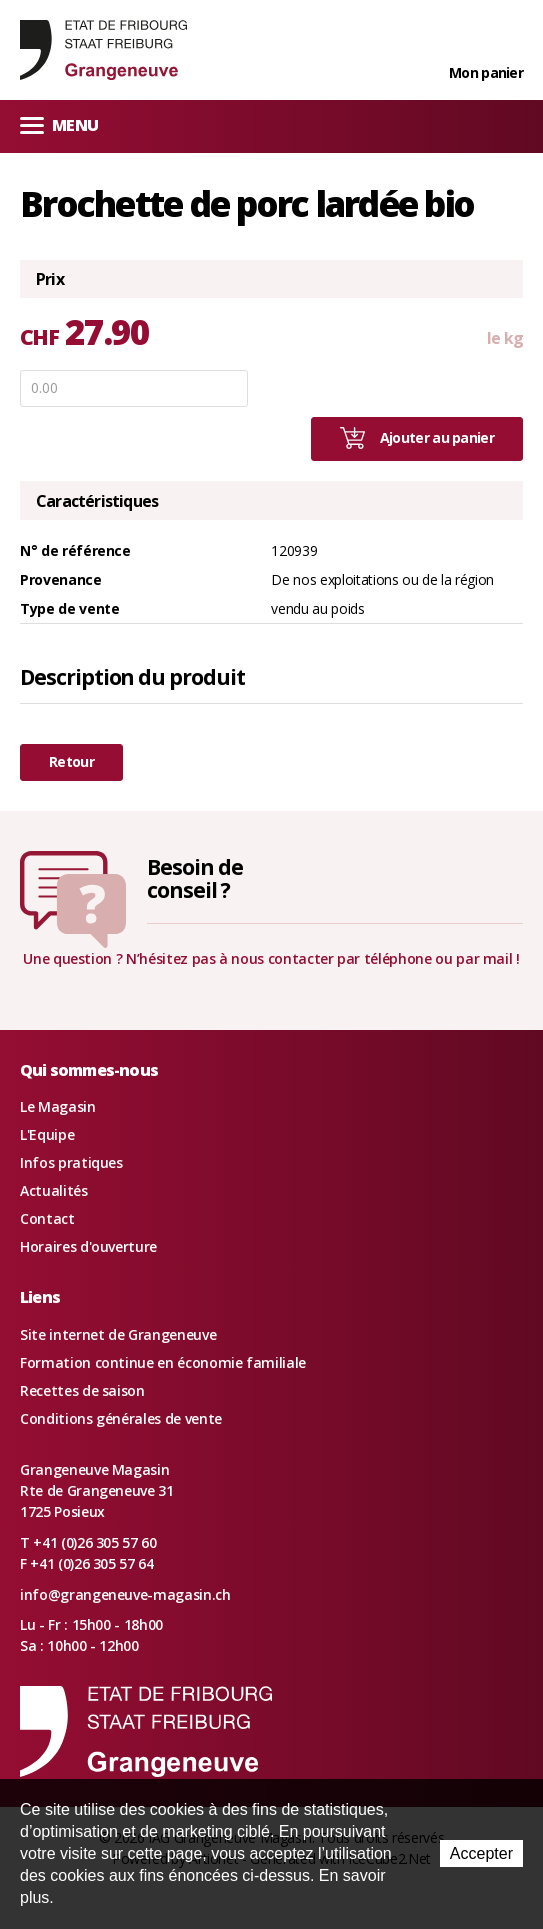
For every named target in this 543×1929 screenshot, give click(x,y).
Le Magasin (58, 1106)
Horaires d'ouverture (88, 1246)
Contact (47, 1218)
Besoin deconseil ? (195, 878)
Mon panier (486, 72)
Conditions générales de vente (121, 1418)
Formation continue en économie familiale (163, 1362)
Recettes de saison (82, 1390)
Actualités (54, 1190)
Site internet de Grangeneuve (118, 1334)
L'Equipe (47, 1134)
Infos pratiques (71, 1162)
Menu (59, 124)
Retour (71, 761)
